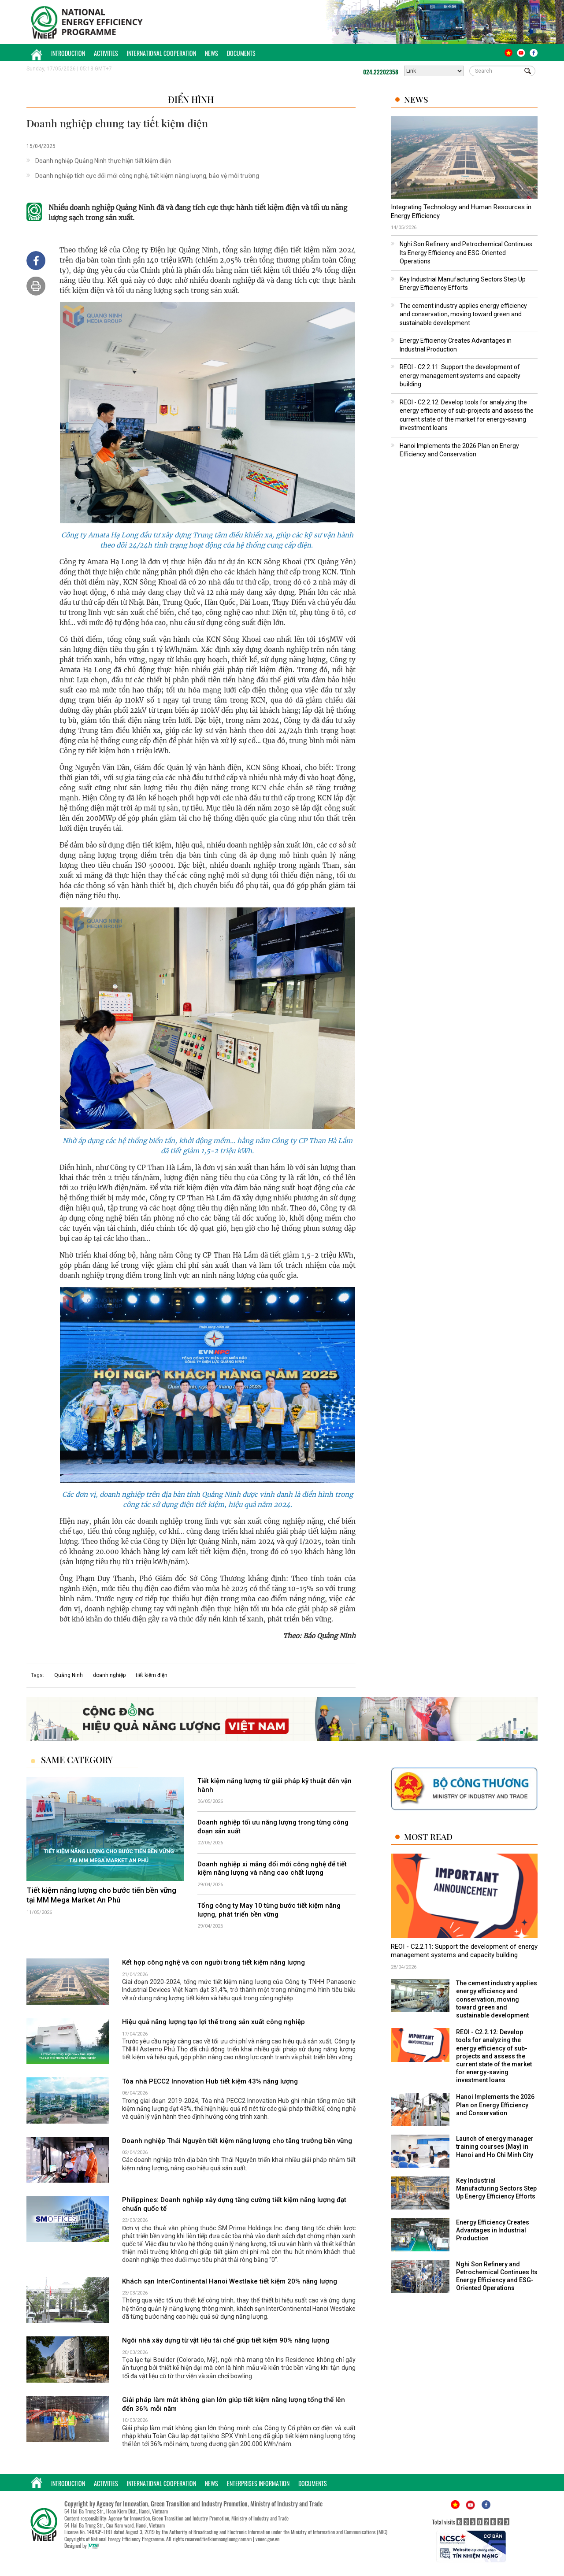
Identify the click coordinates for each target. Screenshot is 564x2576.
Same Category (77, 1759)
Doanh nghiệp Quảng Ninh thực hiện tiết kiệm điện (103, 160)
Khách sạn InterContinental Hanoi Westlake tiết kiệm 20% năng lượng (229, 2281)
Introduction (68, 53)
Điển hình (191, 99)
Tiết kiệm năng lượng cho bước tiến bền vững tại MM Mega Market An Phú (101, 1895)
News (211, 53)
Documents (241, 53)
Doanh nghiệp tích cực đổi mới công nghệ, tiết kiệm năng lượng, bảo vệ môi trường (147, 175)
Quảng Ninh (68, 1675)
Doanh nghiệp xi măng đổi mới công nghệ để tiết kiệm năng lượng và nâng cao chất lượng (272, 1868)
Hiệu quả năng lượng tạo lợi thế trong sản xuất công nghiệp (213, 2022)
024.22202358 (380, 71)
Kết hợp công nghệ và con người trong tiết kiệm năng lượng (213, 1962)
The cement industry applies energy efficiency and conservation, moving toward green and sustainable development (463, 314)
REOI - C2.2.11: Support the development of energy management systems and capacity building (460, 375)
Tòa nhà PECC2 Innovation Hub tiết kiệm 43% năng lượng (210, 2081)
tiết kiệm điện (151, 1675)
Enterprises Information (258, 2483)
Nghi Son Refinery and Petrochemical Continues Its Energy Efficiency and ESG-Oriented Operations (466, 253)
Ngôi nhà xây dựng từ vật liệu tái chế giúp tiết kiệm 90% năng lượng (225, 2340)
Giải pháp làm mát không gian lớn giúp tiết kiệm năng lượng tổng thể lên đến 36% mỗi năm (233, 2404)
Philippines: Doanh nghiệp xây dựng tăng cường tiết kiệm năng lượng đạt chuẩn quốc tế (234, 2204)
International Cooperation (161, 53)
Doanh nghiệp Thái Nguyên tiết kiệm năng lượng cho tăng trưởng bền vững (237, 2141)
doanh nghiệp (109, 1675)
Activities (106, 53)
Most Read (428, 1836)
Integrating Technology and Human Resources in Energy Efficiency (461, 211)
